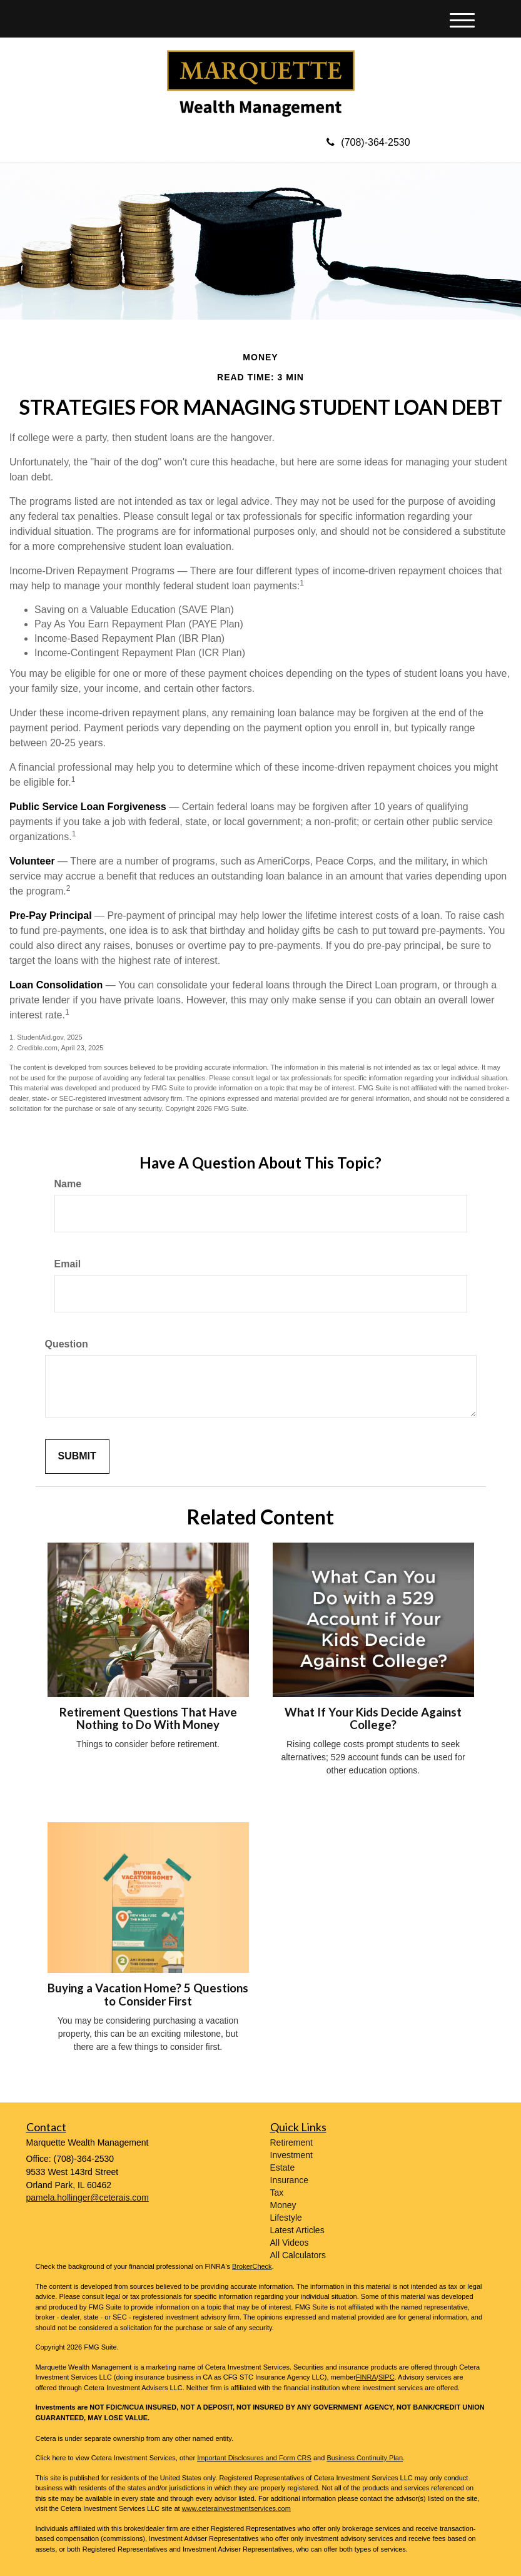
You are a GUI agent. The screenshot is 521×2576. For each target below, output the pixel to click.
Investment (291, 2155)
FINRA (366, 2377)
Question (66, 1344)
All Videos (289, 2243)
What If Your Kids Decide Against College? (373, 1718)
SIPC (386, 2377)
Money (283, 2205)
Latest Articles (297, 2230)
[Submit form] (77, 1456)
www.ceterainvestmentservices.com (236, 2508)
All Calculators (298, 2255)
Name (68, 1184)
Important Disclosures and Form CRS (254, 2458)
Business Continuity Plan (364, 2458)
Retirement (291, 2142)
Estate (282, 2168)
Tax (277, 2193)
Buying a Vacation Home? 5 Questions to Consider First (148, 1994)
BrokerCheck (252, 2266)
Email (67, 1264)
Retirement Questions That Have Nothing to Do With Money (148, 1718)
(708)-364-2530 (368, 142)
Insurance (289, 2180)
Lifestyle (286, 2218)
